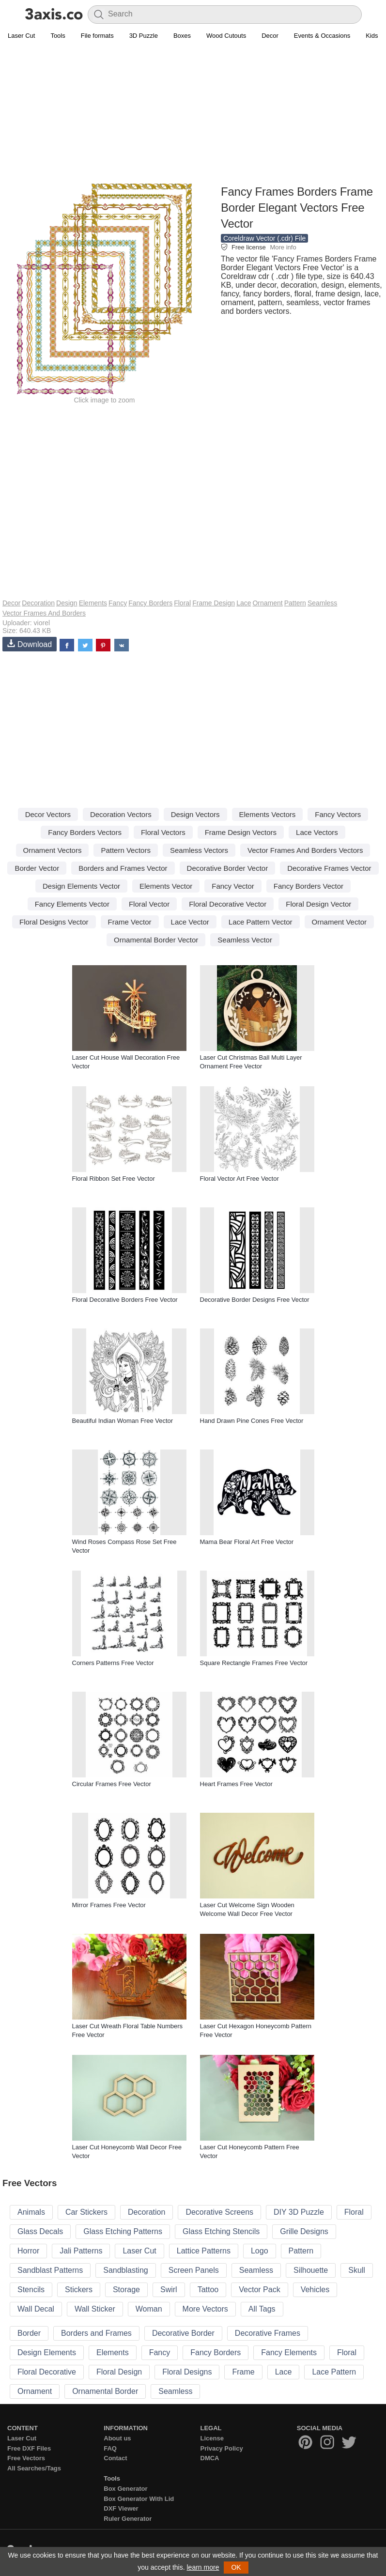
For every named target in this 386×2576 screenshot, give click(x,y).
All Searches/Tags (34, 2468)
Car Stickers (86, 2212)
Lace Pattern (334, 2372)
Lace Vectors (317, 832)
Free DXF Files (29, 2448)
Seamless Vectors (199, 850)
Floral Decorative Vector (227, 904)
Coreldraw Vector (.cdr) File (264, 238)
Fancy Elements (289, 2352)
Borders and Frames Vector (122, 868)
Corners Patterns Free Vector (113, 1662)
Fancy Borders (150, 603)
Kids (372, 35)
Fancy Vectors (338, 814)
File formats (97, 35)
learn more (203, 2567)
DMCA (210, 2458)
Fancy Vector (233, 886)
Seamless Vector (244, 940)
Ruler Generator (128, 2518)
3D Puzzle (143, 35)
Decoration (38, 603)
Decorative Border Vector (227, 868)
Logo (259, 2251)
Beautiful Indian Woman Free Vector (122, 1420)
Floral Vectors (163, 832)
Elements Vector (165, 886)
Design (66, 603)
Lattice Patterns (204, 2251)
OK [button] (236, 2567)
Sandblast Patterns (50, 2270)
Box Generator (125, 2488)
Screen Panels (194, 2270)
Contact (115, 2458)
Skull (356, 2270)
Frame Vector (130, 922)
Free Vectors (26, 2458)
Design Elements (46, 2352)
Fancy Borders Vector (308, 886)
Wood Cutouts (226, 35)
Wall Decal (35, 2309)
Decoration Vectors (121, 814)
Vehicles (315, 2289)
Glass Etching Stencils (221, 2231)
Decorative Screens (219, 2212)
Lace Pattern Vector (261, 922)
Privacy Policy (222, 2448)
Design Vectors (195, 814)
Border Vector (37, 868)
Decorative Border (183, 2333)
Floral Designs (187, 2372)
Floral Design (119, 2372)
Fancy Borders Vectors (85, 832)
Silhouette (310, 2270)
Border (29, 2333)
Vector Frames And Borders (44, 613)
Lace (243, 603)
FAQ (110, 2448)
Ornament (267, 603)
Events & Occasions (322, 35)
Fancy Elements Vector (72, 904)
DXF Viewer (121, 2508)
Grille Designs (304, 2231)
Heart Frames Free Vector (236, 1784)
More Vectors (205, 2309)
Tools (57, 35)
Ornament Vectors (52, 850)
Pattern (295, 603)
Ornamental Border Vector (156, 940)
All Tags (262, 2309)
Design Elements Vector (81, 886)
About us (117, 2438)
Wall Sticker (95, 2309)
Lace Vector (190, 922)
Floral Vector (149, 904)
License (212, 2438)
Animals (31, 2212)
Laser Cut (21, 35)
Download (29, 643)
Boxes (182, 35)
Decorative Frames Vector (329, 868)
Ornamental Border (105, 2391)
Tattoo (208, 2289)
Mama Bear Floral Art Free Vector (247, 1541)
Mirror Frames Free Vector (109, 1905)
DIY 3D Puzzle (299, 2212)
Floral (182, 603)
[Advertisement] (193, 114)
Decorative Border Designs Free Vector (254, 1299)
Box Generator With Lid (139, 2498)
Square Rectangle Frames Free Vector (254, 1662)
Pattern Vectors (126, 850)
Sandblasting (125, 2270)
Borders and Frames (96, 2333)
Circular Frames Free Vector (111, 1784)
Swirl (168, 2289)
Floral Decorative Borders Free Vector (125, 1299)
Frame (243, 2372)
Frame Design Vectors (241, 832)
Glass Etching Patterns (122, 2231)
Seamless (322, 603)
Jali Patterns (81, 2251)
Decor (270, 35)
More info (283, 247)
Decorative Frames (267, 2333)
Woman (149, 2309)
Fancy (117, 603)
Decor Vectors (48, 814)
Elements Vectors (267, 814)
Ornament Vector (339, 922)
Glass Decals (40, 2231)
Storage (126, 2289)
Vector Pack (259, 2289)
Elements (93, 603)
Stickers (79, 2289)
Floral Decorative (46, 2372)
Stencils (31, 2289)
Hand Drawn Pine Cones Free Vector (252, 1420)
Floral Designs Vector (54, 922)
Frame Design (213, 603)
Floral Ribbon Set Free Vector (113, 1178)
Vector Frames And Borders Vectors (305, 850)
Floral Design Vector (318, 904)
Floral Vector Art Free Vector (239, 1178)
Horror (28, 2251)
